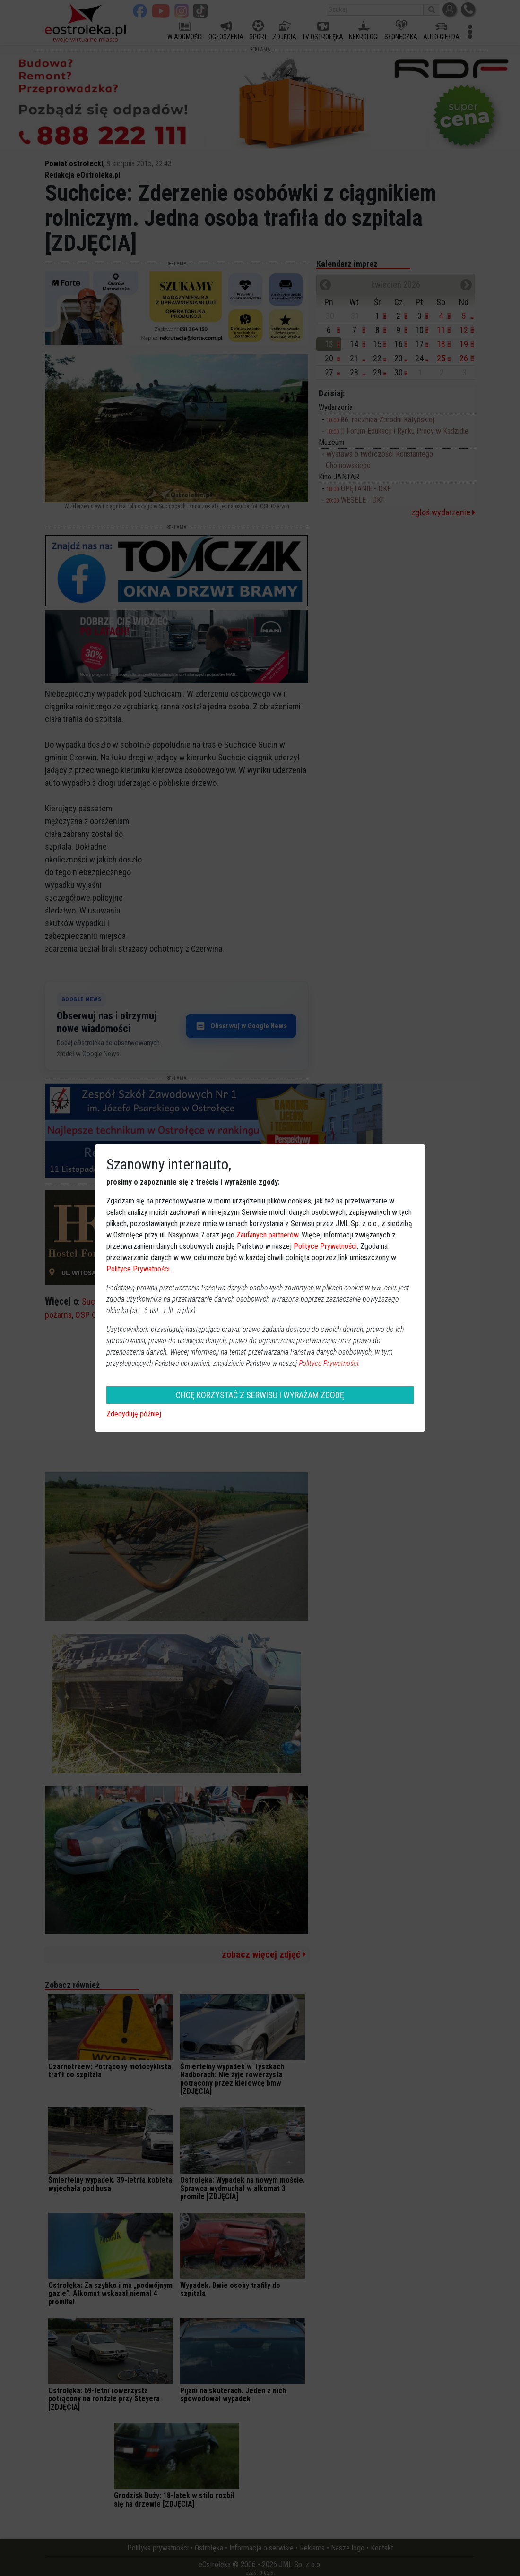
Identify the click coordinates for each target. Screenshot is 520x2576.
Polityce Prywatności (325, 1246)
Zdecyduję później (133, 1413)
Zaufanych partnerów (267, 1234)
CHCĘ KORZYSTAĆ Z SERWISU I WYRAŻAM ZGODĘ (260, 1395)
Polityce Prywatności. (329, 1363)
